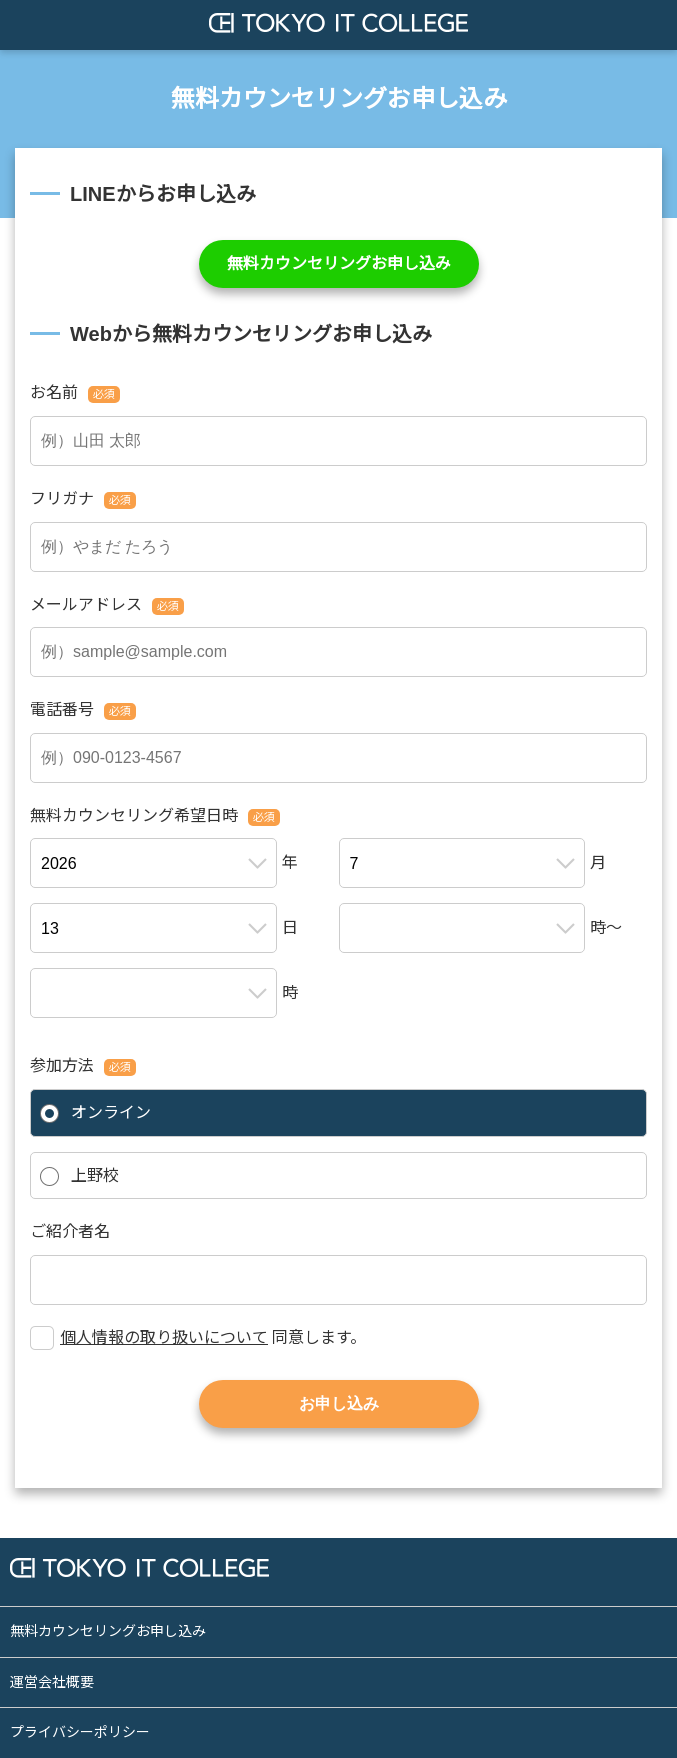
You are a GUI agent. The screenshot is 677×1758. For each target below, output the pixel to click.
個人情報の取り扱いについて (164, 1337)
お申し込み (339, 1403)
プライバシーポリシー (80, 1732)
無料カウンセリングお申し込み (339, 263)
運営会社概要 (52, 1682)
